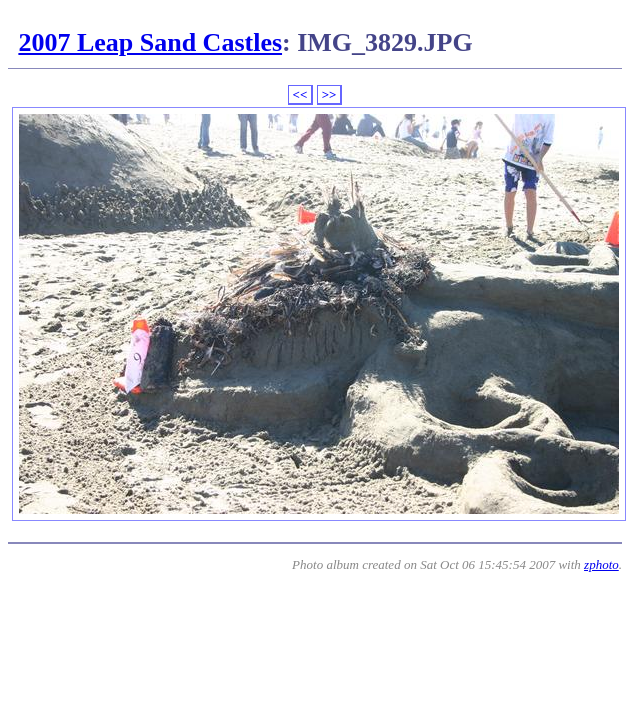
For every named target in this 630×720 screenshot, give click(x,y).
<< (300, 94)
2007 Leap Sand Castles (150, 42)
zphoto (601, 564)
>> (329, 94)
